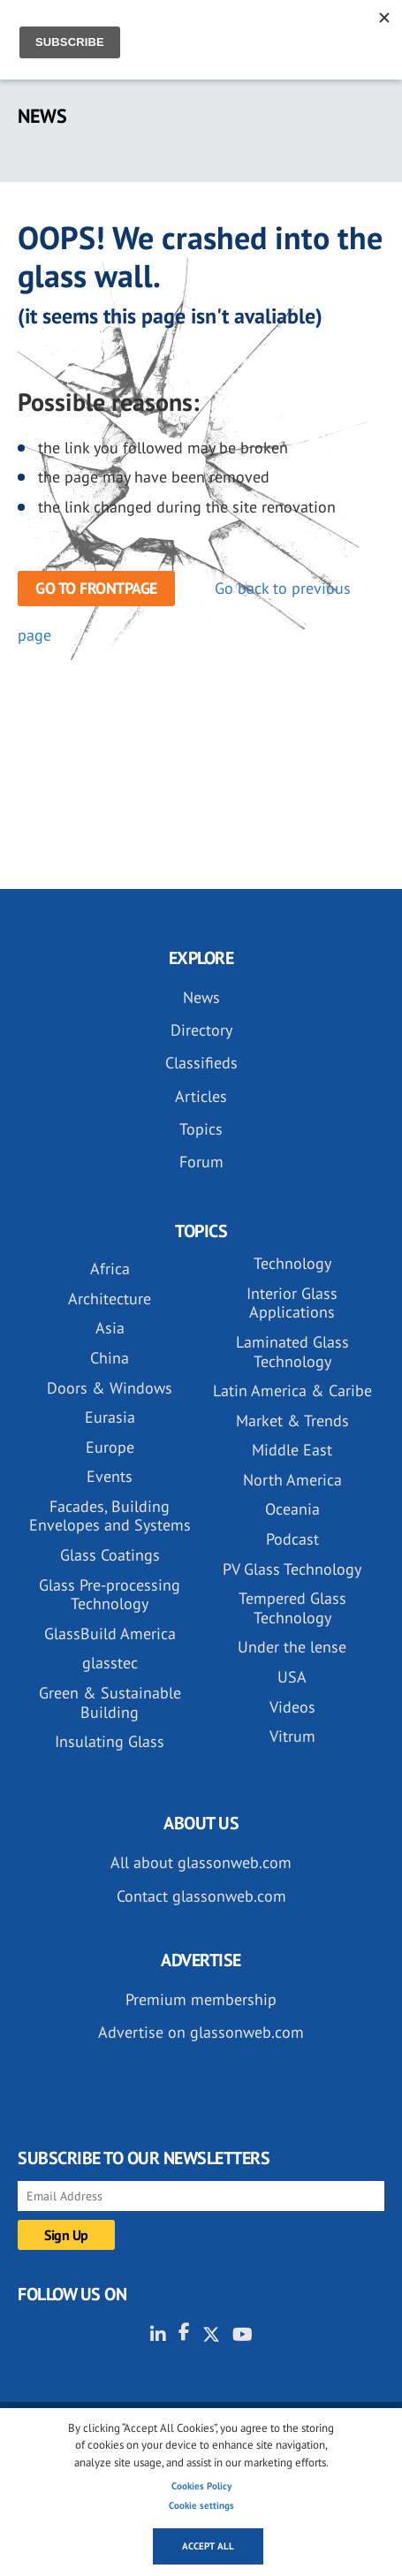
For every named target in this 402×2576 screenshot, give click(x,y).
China (109, 1358)
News (201, 997)
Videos (292, 1707)
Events (110, 1476)
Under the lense (292, 1647)
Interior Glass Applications (292, 1303)
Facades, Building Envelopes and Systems (110, 1516)
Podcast (292, 1539)
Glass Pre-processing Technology (109, 1595)
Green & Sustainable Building (110, 1702)
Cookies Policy (201, 2486)
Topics (201, 1129)
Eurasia (110, 1417)
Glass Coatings (110, 1555)
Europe (110, 1447)
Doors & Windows (109, 1388)
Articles (201, 1096)
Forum (201, 1161)
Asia (110, 1328)
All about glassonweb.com (201, 1862)
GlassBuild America (110, 1633)
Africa (110, 1268)
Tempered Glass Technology (292, 1608)
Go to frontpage (96, 588)
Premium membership (201, 1999)
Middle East (292, 1450)
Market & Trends (292, 1420)
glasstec (110, 1663)
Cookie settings (201, 2505)
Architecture (109, 1298)
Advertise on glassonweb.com (201, 2032)
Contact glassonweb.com (201, 1896)
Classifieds (201, 1062)
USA (292, 1677)
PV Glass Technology (292, 1569)
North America (292, 1480)
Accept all (208, 2546)
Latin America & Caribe (292, 1390)
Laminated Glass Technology (292, 1352)
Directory (201, 1030)
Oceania (292, 1509)
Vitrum (292, 1736)
